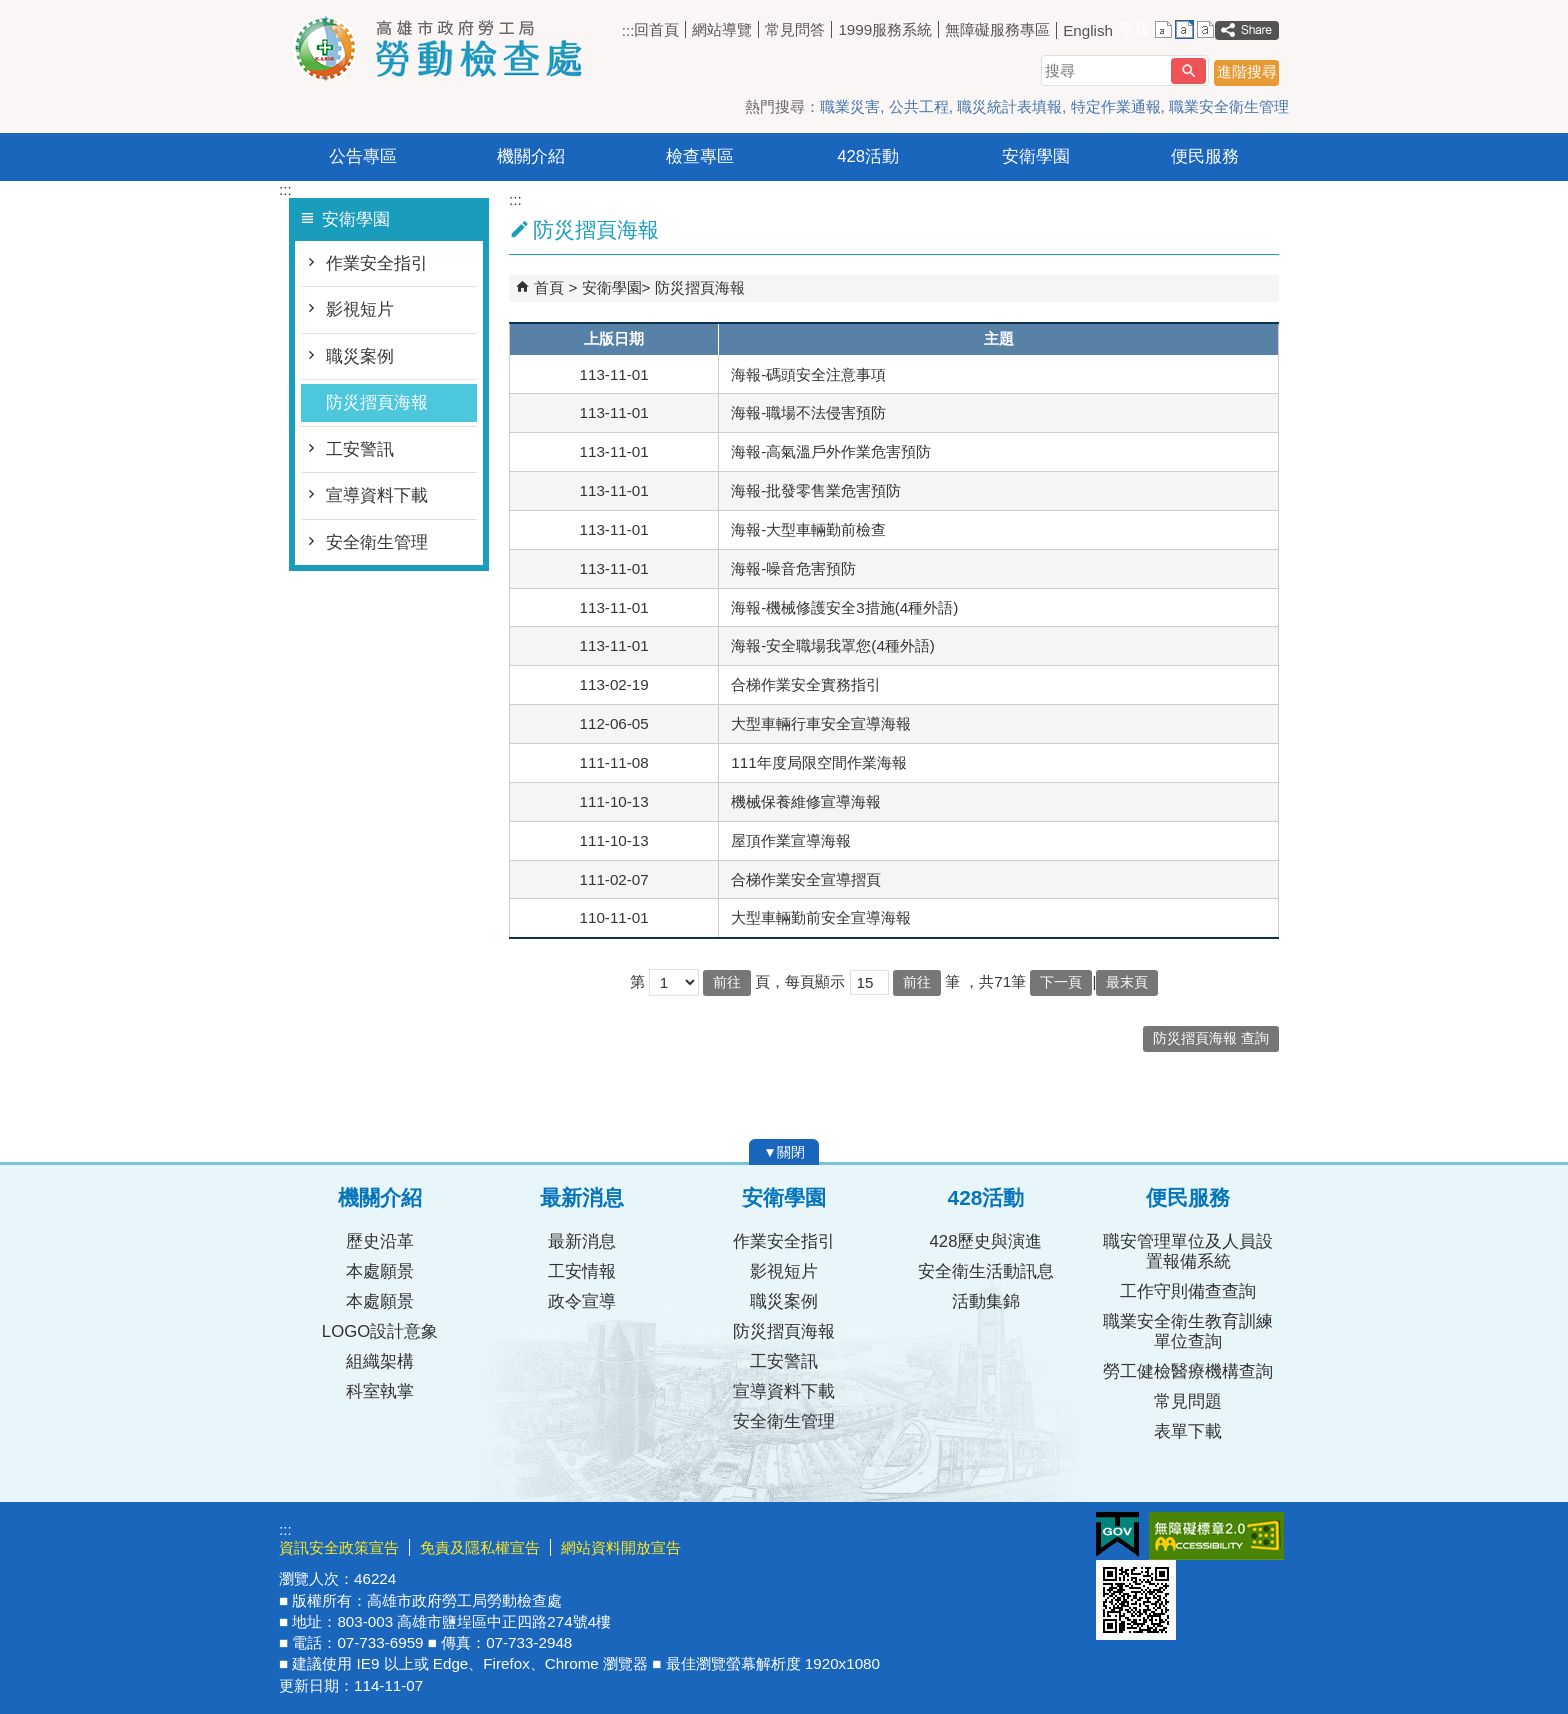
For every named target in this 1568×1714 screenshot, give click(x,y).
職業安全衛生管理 (1229, 106)
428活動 (868, 156)
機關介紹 (531, 156)
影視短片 (360, 309)
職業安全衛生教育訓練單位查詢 (1188, 1331)
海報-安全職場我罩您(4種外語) (833, 645)
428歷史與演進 (986, 1241)
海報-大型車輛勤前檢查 (808, 529)
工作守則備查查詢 (1188, 1291)
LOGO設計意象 (380, 1331)
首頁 (549, 287)
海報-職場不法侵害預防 (808, 412)
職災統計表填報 (1009, 106)
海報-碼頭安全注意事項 (808, 374)
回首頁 (656, 29)
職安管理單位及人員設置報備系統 (1188, 1251)
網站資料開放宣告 (621, 1547)
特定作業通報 (1116, 106)
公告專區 (363, 156)
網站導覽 (722, 29)
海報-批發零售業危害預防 (816, 490)
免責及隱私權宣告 (480, 1547)
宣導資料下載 (377, 495)
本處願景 (380, 1271)
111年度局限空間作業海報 (818, 762)
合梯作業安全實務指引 (806, 684)
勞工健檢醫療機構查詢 (1188, 1371)
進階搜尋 (1247, 71)
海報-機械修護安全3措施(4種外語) (844, 607)
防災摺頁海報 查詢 (1211, 1038)
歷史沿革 (380, 1241)
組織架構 (380, 1361)
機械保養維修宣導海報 (806, 801)
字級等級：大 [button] (1205, 29)
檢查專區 (700, 156)
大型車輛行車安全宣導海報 (821, 723)
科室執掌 (380, 1391)
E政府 (1117, 1534)
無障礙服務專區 (997, 29)
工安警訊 (360, 449)
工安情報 (582, 1271)
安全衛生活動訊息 (986, 1271)
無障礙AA (1216, 1536)
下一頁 (1061, 982)
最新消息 (582, 1241)
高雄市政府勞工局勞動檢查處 (448, 48)
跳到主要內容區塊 (10, 10)
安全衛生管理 (377, 542)
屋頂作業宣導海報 (791, 840)
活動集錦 (986, 1301)
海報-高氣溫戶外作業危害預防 (831, 451)
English (1088, 30)
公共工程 (919, 106)
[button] (1188, 71)
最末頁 (1127, 982)
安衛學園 (1036, 156)
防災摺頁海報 (377, 402)
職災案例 (360, 356)
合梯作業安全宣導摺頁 (806, 879)
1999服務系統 (885, 29)
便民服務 (1205, 156)
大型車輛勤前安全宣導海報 (821, 917)
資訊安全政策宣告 (339, 1547)
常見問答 (795, 29)
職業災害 (850, 106)
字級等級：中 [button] (1184, 29)
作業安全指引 (377, 263)
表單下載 (1188, 1431)
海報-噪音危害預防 (793, 568)
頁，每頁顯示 (800, 981)
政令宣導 (582, 1301)
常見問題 (1188, 1401)
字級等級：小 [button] (1163, 29)
